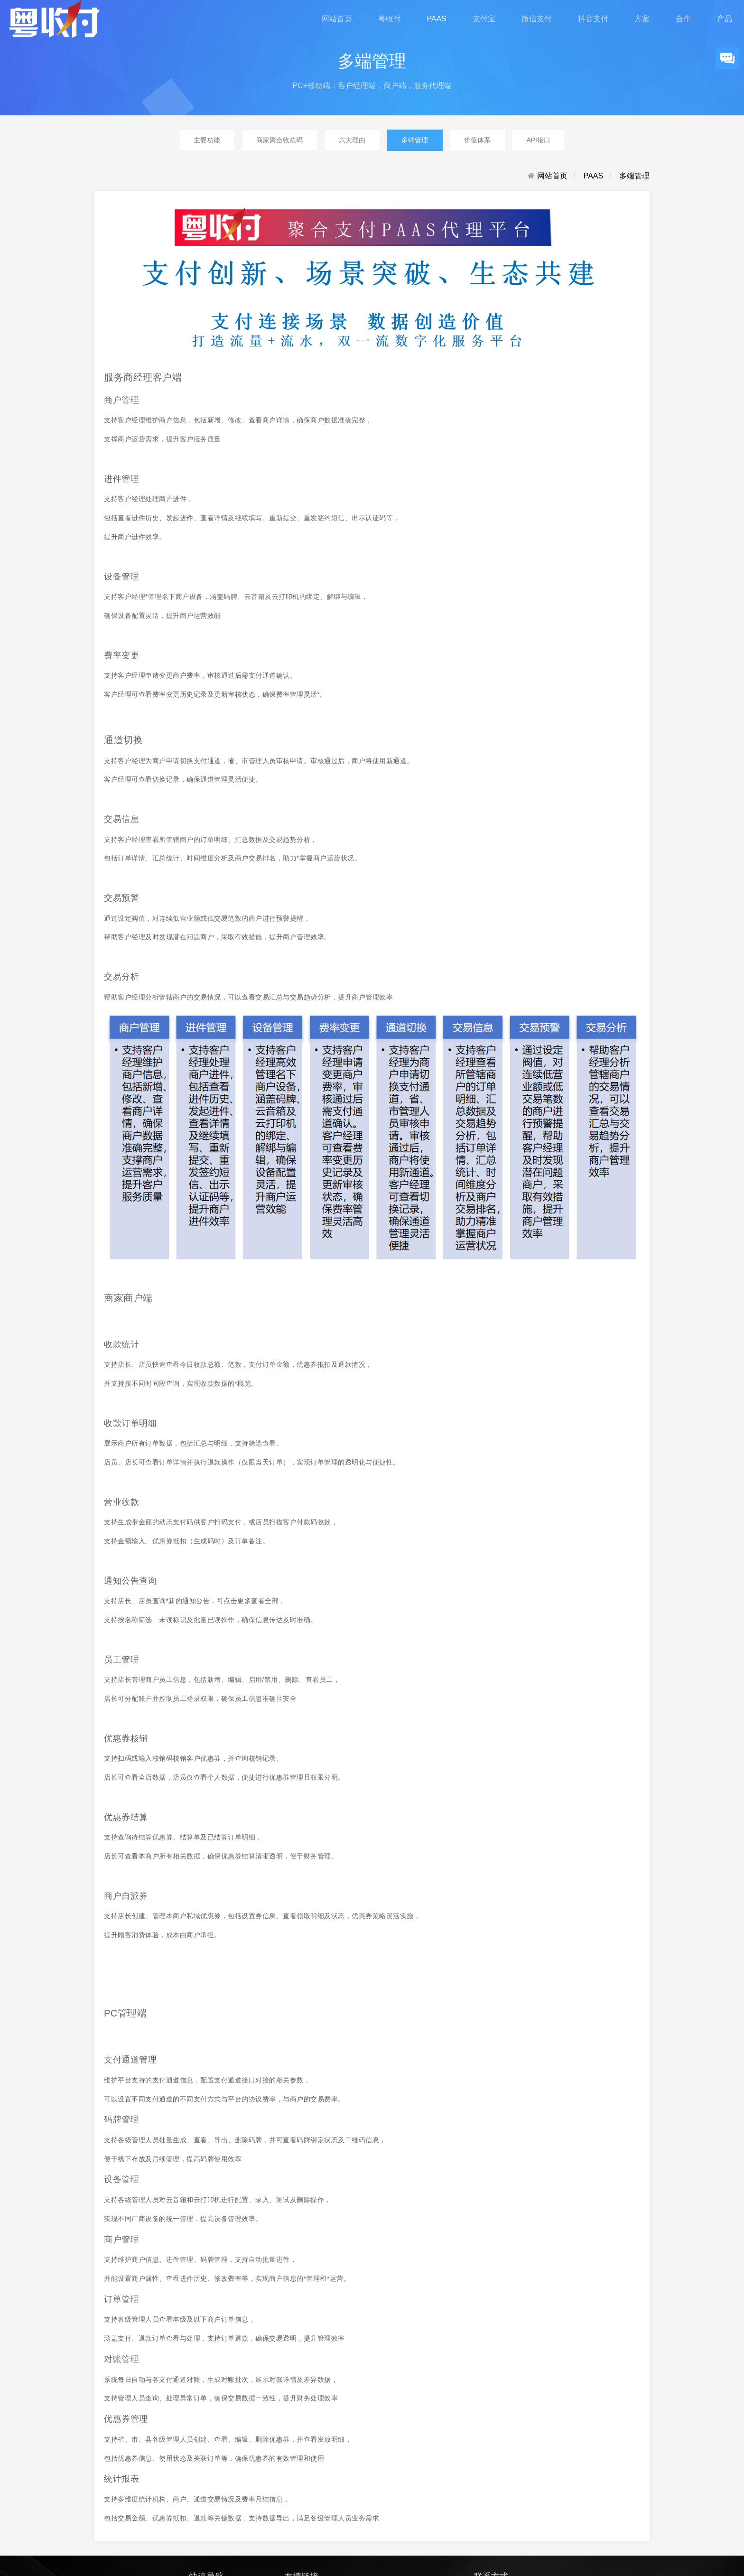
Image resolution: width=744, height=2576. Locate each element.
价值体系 (477, 140)
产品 (724, 19)
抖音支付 (593, 19)
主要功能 (207, 140)
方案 (642, 19)
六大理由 (352, 140)
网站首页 (337, 19)
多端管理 (414, 140)
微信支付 (536, 19)
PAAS (437, 19)
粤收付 (389, 19)
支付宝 (484, 19)
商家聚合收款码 (279, 140)
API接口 (538, 140)
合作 (683, 19)
